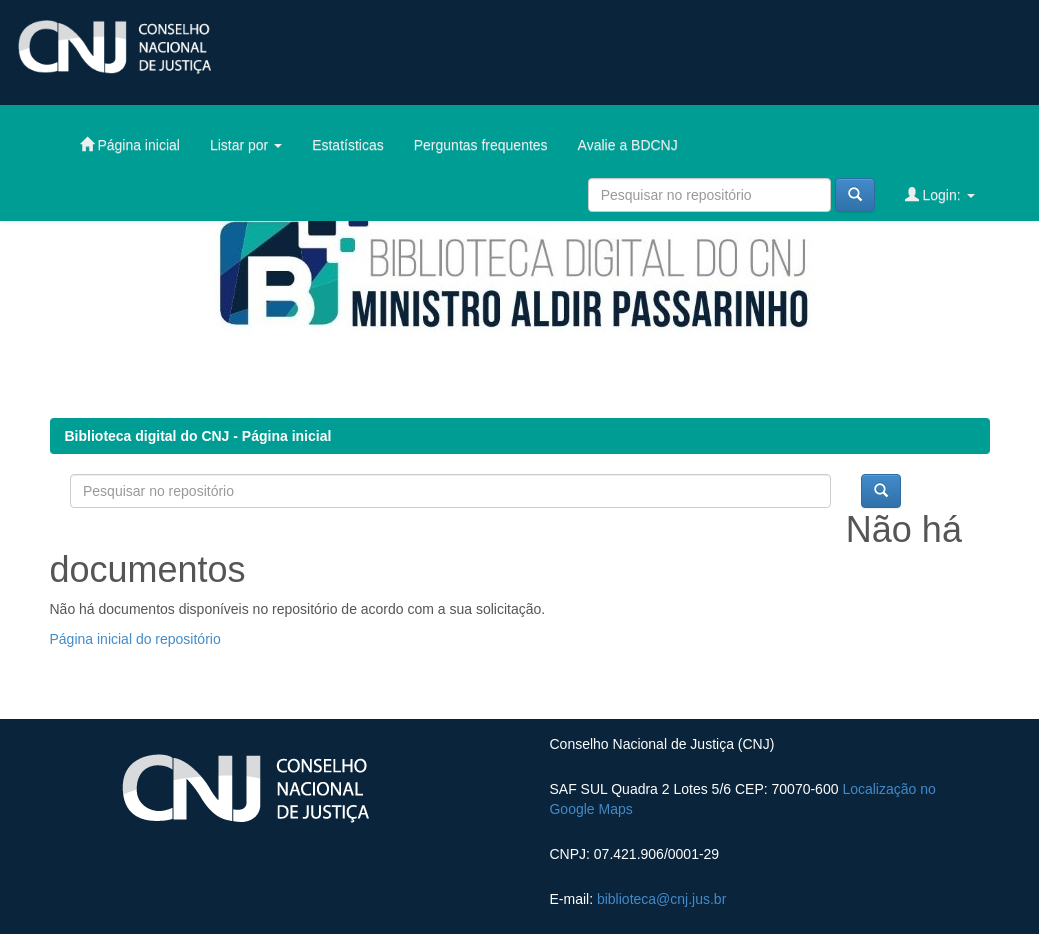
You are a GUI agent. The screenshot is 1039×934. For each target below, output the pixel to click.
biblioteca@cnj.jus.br (661, 899)
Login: (940, 194)
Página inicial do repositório (135, 639)
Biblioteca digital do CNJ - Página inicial (198, 436)
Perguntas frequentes (481, 145)
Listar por (246, 145)
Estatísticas (348, 145)
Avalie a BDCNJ (628, 145)
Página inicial (130, 144)
